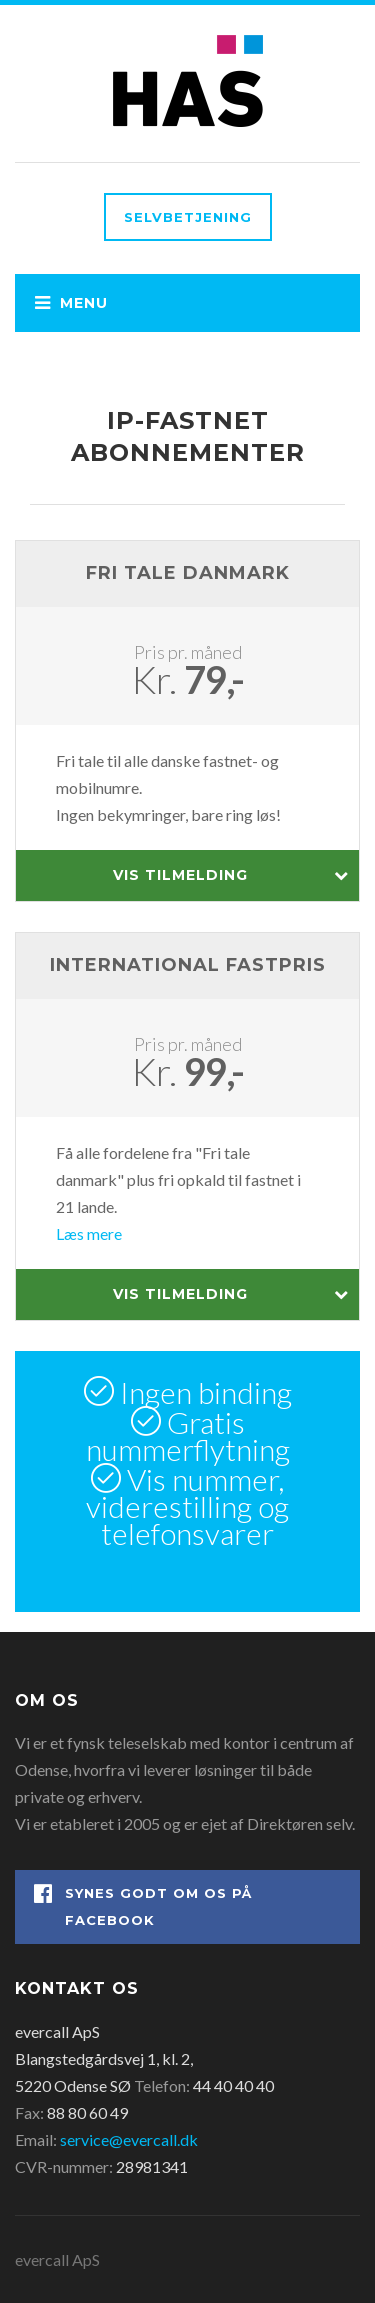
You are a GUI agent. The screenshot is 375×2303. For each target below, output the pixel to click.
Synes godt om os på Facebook (143, 1905)
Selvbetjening (188, 217)
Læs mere (89, 1233)
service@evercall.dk (129, 2139)
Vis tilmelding (231, 875)
